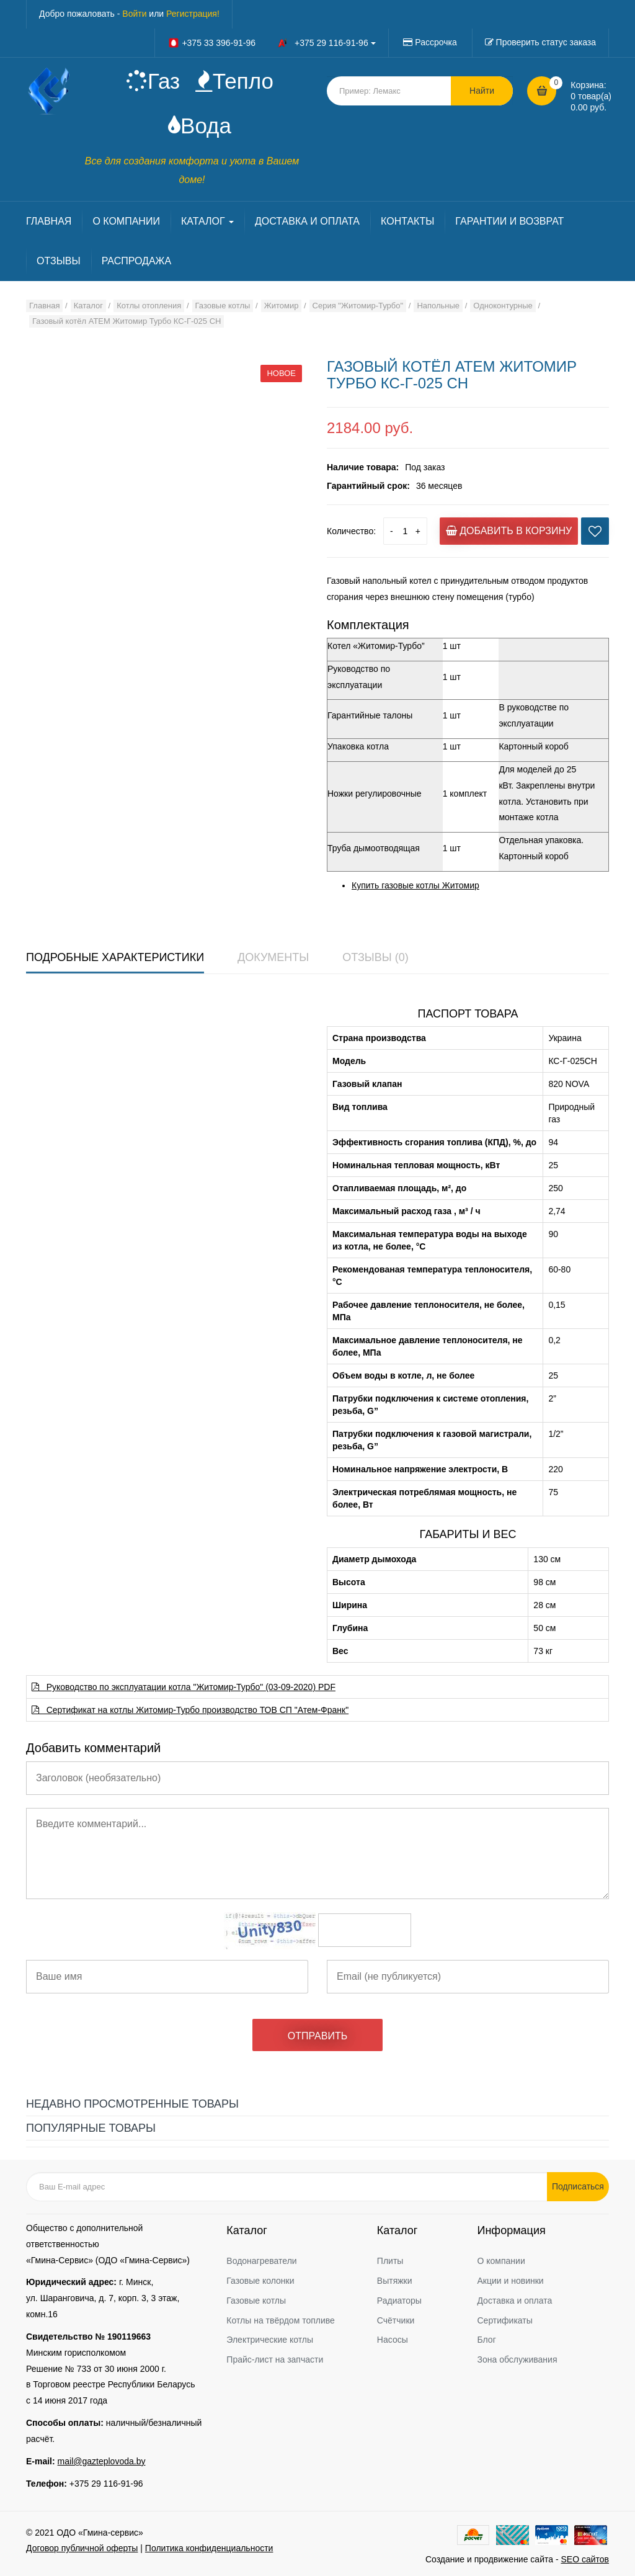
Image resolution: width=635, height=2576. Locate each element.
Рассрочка (435, 42)
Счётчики (396, 2320)
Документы (273, 957)
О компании (501, 2261)
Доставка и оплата (514, 2300)
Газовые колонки (260, 2281)
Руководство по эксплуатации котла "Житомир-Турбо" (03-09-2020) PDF (183, 1687)
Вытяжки (394, 2281)
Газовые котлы (256, 2300)
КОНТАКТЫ (407, 221)
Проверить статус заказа (546, 42)
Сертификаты (504, 2320)
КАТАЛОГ (207, 221)
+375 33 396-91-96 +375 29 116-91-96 (271, 43)
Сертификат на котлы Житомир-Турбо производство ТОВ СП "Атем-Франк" (190, 1710)
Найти (481, 91)
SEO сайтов (585, 2559)
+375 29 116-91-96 (106, 2484)
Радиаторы (399, 2300)
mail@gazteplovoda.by (102, 2461)
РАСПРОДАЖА (136, 261)
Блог (486, 2340)
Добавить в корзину (509, 530)
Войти (134, 14)
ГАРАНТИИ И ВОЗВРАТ (509, 221)
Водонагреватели (261, 2261)
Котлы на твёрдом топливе (280, 2320)
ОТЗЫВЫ (59, 261)
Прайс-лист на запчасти (274, 2359)
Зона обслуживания (517, 2359)
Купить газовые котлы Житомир (415, 885)
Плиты (390, 2261)
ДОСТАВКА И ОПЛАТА (307, 221)
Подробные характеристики (115, 957)
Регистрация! (193, 14)
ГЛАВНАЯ (48, 221)
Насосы (392, 2340)
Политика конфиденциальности (209, 2548)
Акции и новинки (510, 2281)
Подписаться (578, 2186)
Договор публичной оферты (82, 2548)
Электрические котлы (269, 2340)
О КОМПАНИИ (126, 221)
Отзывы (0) (375, 957)
